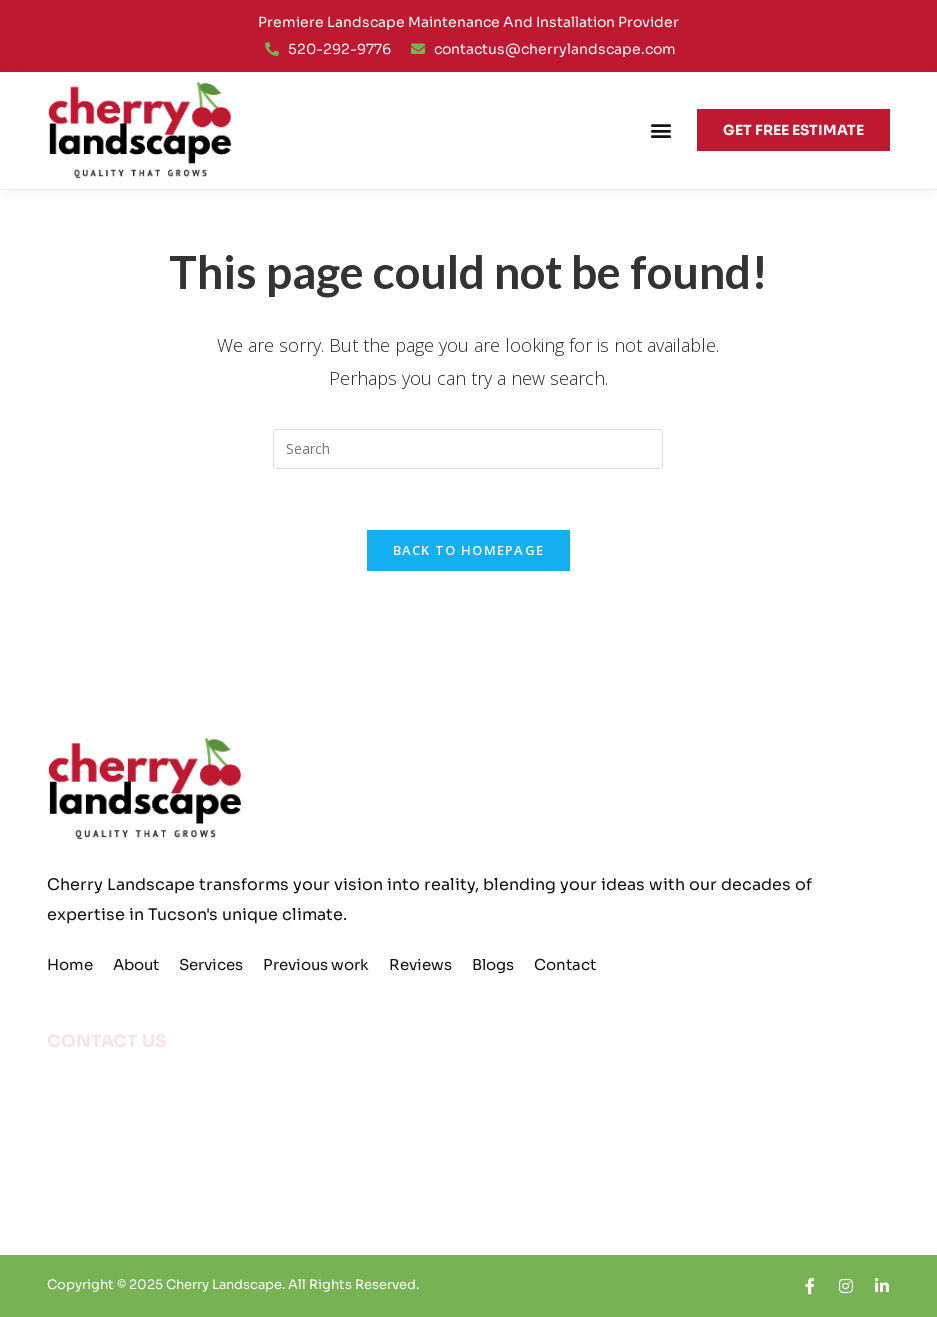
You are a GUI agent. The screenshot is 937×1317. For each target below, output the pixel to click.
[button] (660, 130)
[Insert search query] (468, 449)
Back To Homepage (469, 550)
